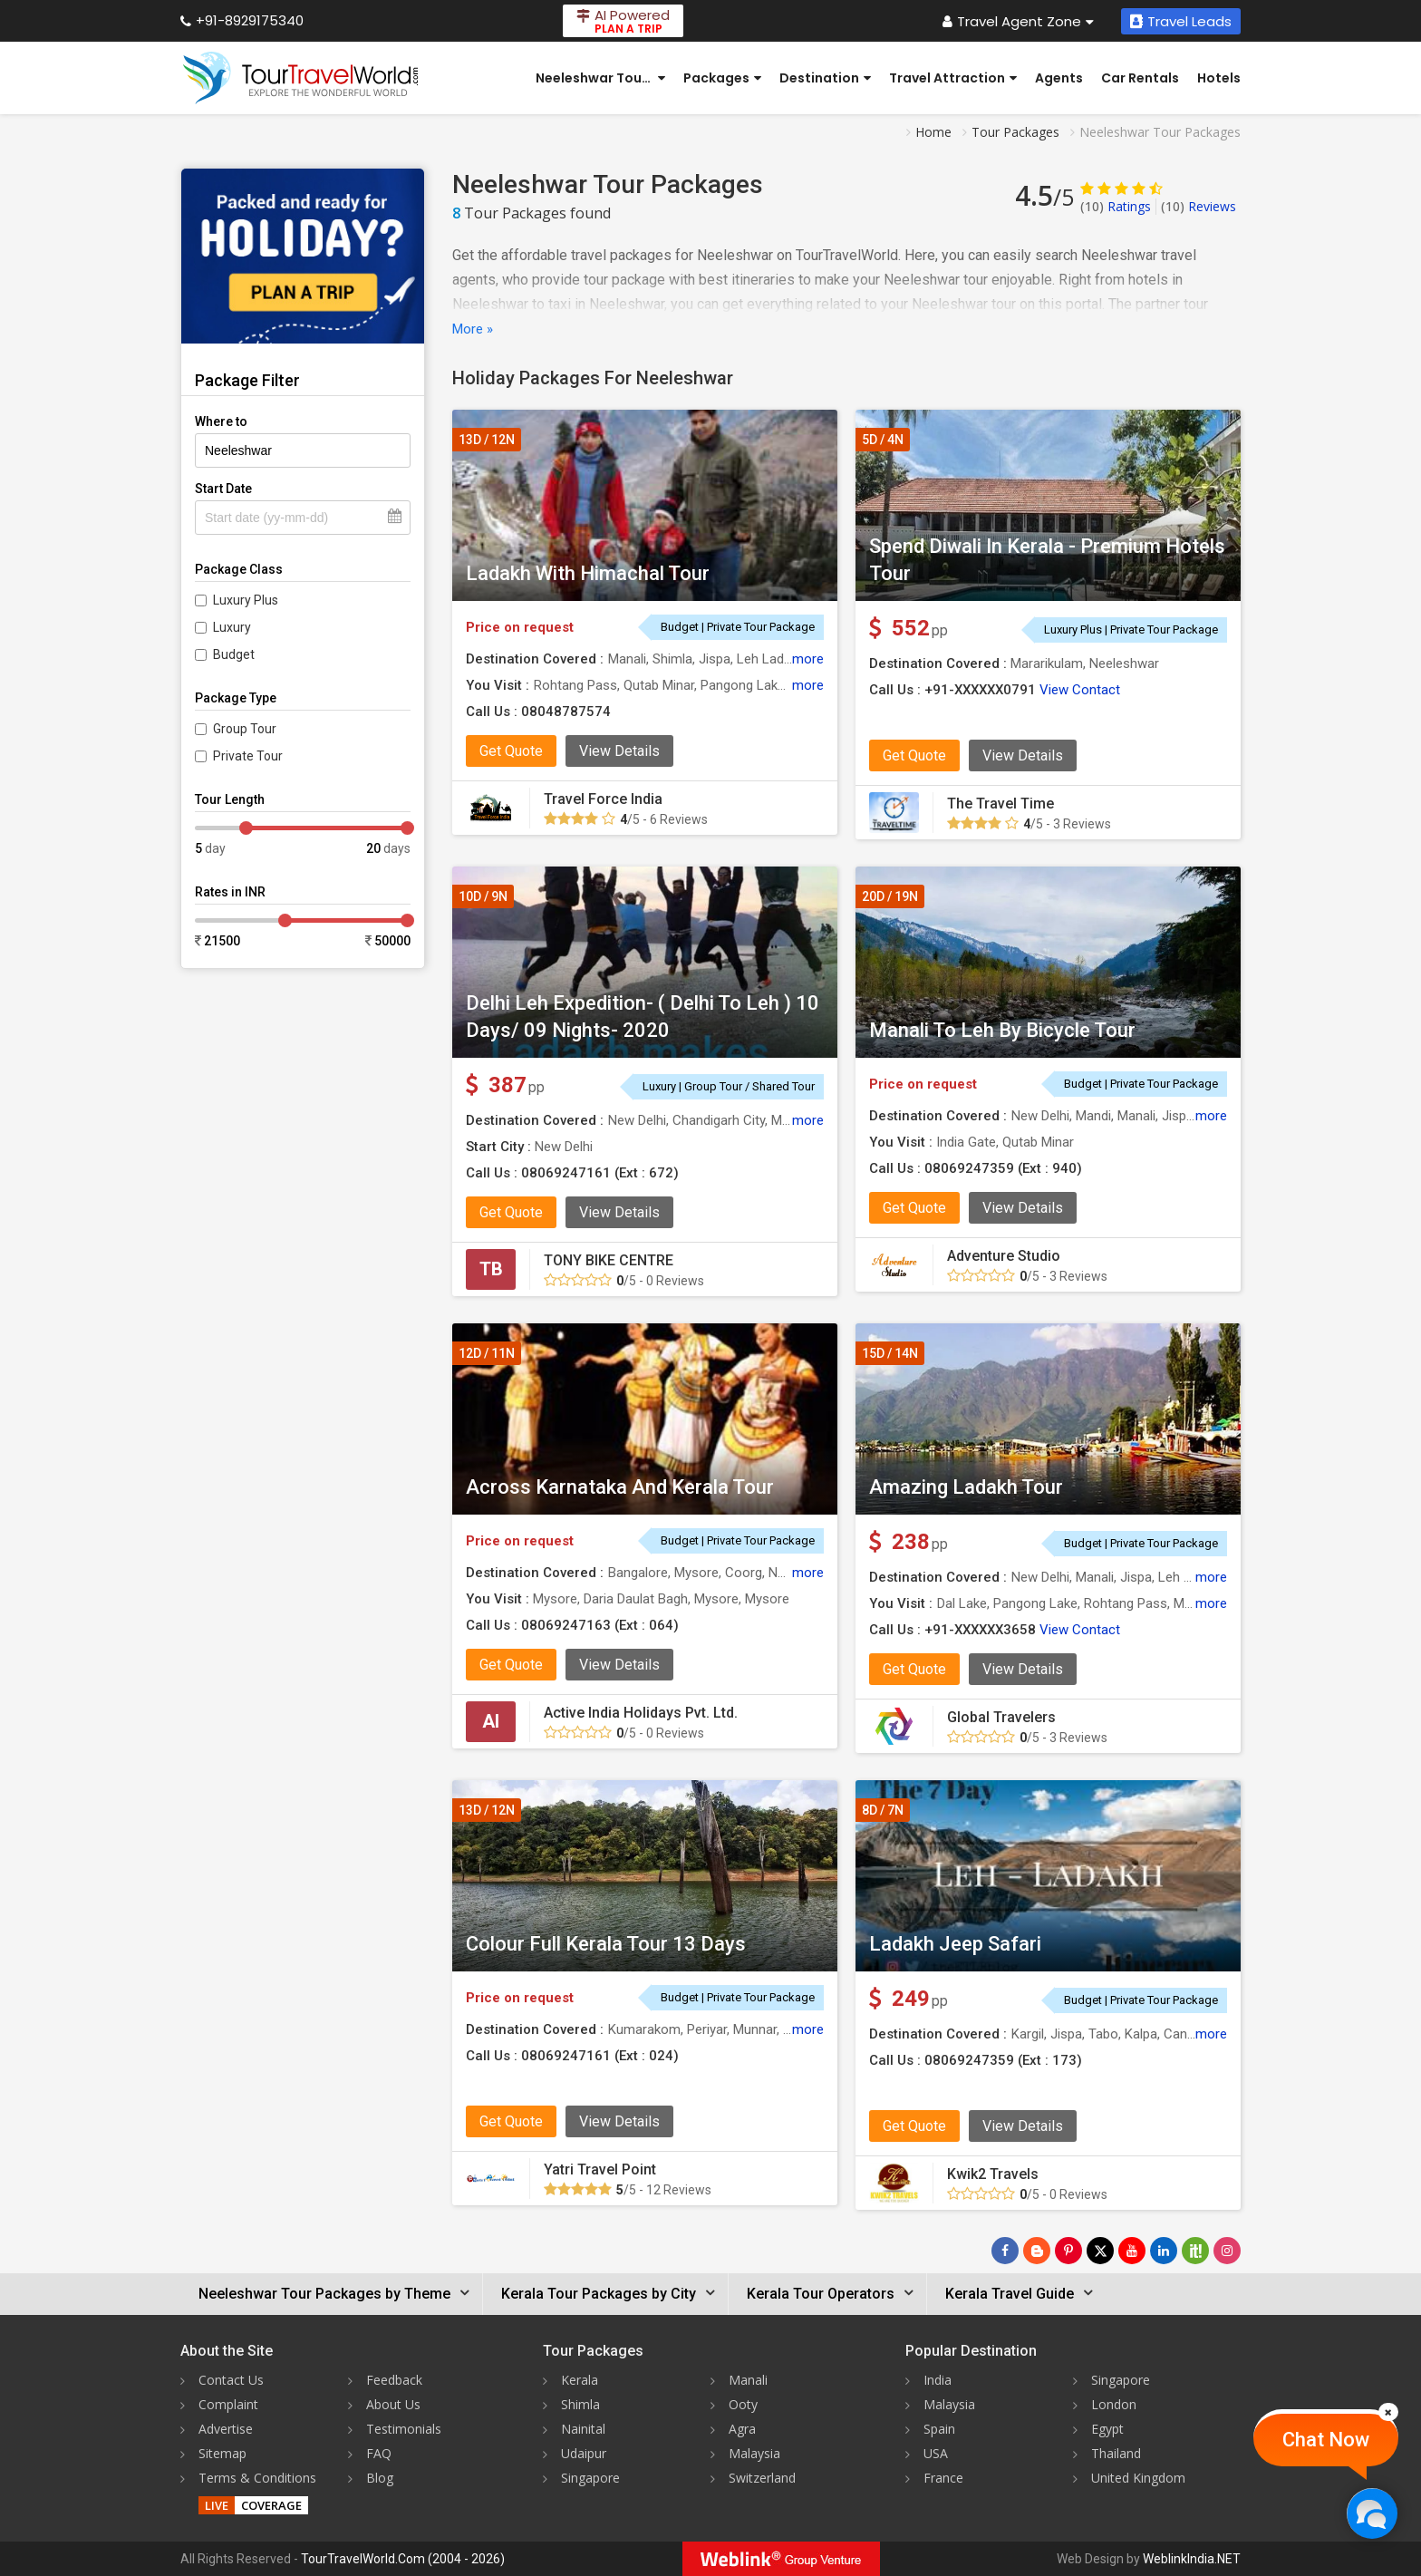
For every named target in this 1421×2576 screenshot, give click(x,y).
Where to (221, 421)
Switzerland (762, 2477)
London (1113, 2404)
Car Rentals (1140, 78)
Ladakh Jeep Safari (955, 1943)
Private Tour (248, 756)
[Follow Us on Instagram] (1227, 2250)
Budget (234, 654)
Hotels (1219, 78)
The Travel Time (1000, 803)
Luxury (232, 627)
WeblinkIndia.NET (1192, 2559)
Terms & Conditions (257, 2477)
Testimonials (403, 2428)
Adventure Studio (1003, 1255)
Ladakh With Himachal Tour (588, 573)
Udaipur (583, 2453)
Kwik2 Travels (993, 2174)
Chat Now (1325, 2439)
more (808, 659)
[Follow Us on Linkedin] (1163, 2250)
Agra (742, 2428)
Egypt (1107, 2428)
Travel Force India (603, 799)
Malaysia (754, 2453)
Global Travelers (1001, 1717)
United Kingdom (1138, 2477)
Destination (825, 78)
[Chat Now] (1371, 2513)
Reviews (1198, 206)
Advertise (225, 2428)
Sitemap (222, 2453)
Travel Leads (1181, 21)
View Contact (1079, 690)
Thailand (1116, 2453)
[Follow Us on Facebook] (1005, 2250)
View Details (619, 751)
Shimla (580, 2404)
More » (472, 329)
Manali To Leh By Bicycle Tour (1002, 1030)
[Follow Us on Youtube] (1132, 2250)
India (937, 2379)
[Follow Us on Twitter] (1100, 2250)
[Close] (1388, 2412)
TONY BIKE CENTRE (608, 1260)
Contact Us (231, 2379)
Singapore (590, 2477)
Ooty (743, 2404)
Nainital (583, 2428)
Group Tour (244, 728)
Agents (1059, 78)
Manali (748, 2379)
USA (935, 2453)
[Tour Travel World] (300, 78)
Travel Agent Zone (1018, 21)
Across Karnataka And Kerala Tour (620, 1487)
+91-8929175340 (242, 20)
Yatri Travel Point (600, 2169)
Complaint (228, 2404)
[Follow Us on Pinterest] (1068, 2250)
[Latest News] (1036, 2250)
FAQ (379, 2453)
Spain (939, 2428)
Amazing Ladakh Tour (966, 1487)
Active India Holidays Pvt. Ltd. (641, 1712)
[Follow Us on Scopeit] (1195, 2250)
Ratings (1115, 206)
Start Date (223, 488)
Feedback (394, 2379)
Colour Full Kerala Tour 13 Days (606, 1943)
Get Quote (511, 751)
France (943, 2477)
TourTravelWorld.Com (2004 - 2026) (403, 2559)
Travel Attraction (953, 78)
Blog (379, 2477)
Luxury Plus (245, 600)
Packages (722, 78)
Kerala (579, 2379)
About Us (393, 2404)
